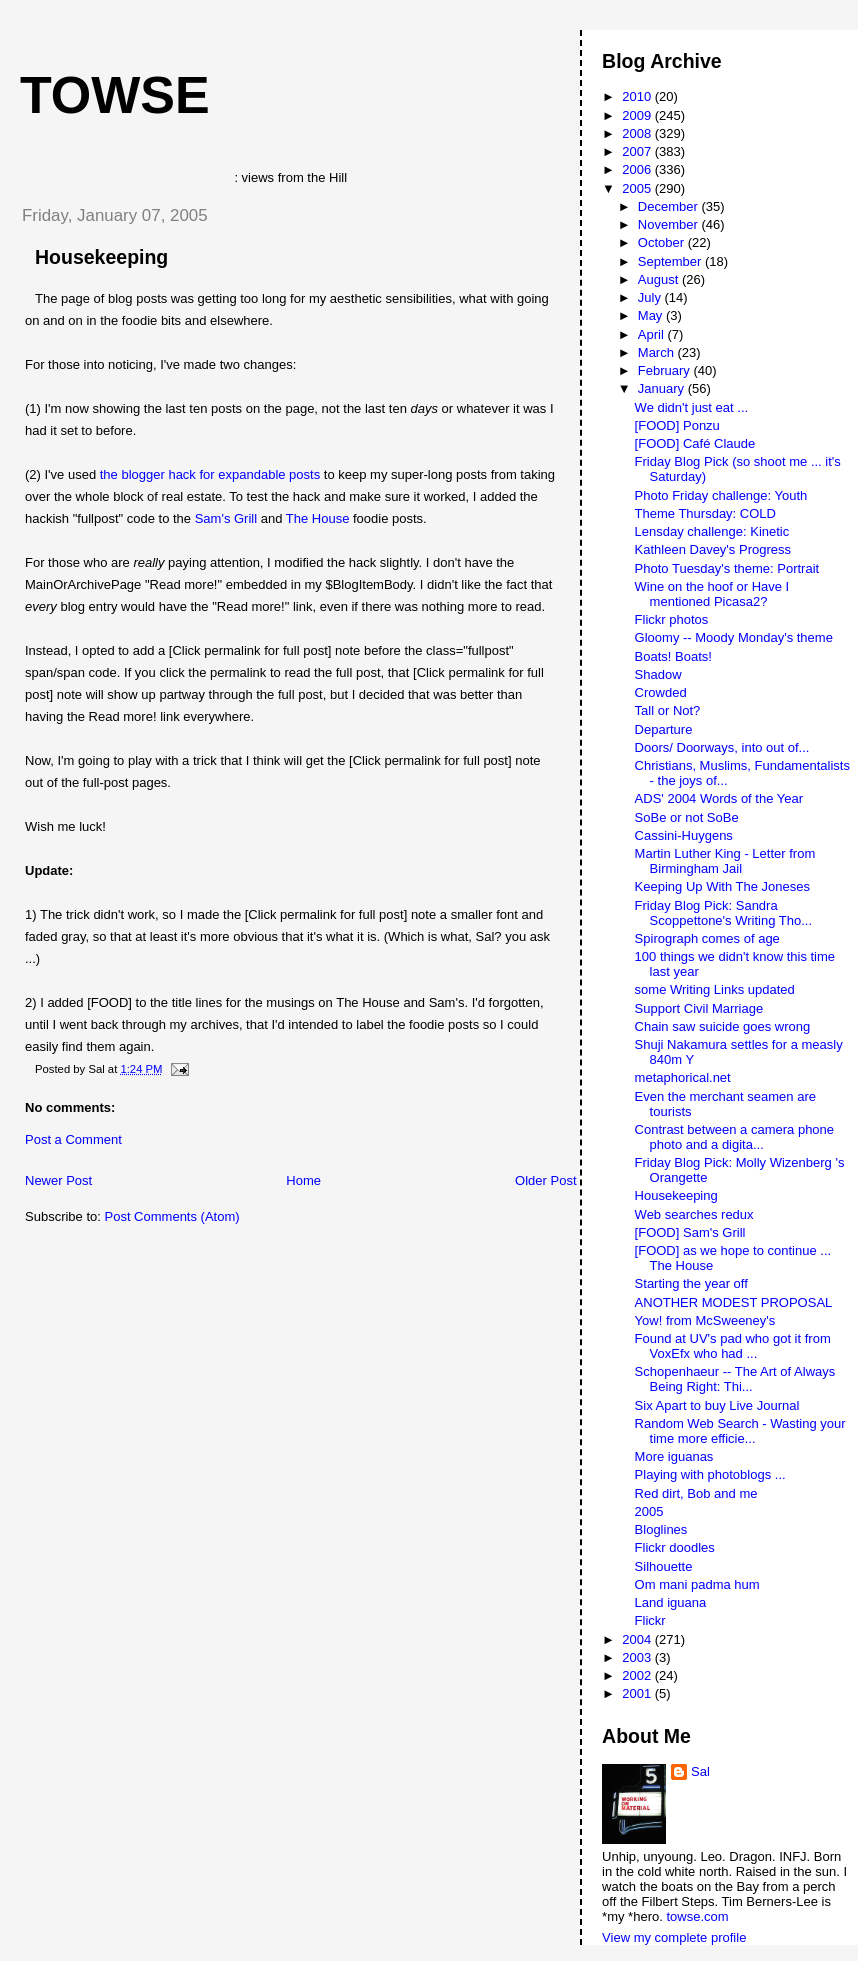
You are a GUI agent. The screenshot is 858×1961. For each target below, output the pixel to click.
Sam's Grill (226, 518)
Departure (664, 729)
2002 (638, 1675)
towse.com (697, 1916)
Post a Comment (73, 1139)
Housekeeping (101, 257)
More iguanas (674, 1456)
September (671, 261)
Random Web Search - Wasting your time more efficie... (740, 1431)
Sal (700, 1771)
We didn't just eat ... (692, 407)
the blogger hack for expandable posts (210, 474)
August (660, 279)
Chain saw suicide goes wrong (723, 1026)
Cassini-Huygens (684, 835)
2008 (638, 133)
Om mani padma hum (697, 1584)
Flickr (650, 1620)
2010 (638, 96)
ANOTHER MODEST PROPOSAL (734, 1302)
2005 (638, 188)
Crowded (661, 692)
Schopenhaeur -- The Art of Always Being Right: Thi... (735, 1379)
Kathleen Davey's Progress (713, 549)
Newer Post (58, 1180)
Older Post (545, 1180)
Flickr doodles (675, 1547)
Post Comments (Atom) (172, 1216)
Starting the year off (691, 1283)
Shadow (658, 674)
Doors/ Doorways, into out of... (722, 747)
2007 (638, 151)
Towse (115, 95)
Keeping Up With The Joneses (722, 886)
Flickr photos (672, 619)
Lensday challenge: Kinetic (712, 531)
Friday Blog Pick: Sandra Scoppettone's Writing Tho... (723, 913)
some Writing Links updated (715, 989)
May (652, 315)
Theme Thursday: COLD (705, 513)
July (651, 297)
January (663, 388)
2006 (638, 169)
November (670, 224)
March (658, 352)
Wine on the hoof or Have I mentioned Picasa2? (712, 594)
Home (303, 1180)
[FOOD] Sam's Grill (690, 1232)
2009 (638, 115)
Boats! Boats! (673, 656)
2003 (638, 1657)
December (670, 206)
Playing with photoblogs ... (710, 1474)
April (653, 334)
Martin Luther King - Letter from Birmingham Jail (725, 861)
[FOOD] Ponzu (677, 425)
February (666, 370)
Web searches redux (694, 1214)
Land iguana (671, 1602)
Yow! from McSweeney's (705, 1320)
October (663, 242)
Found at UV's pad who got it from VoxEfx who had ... (733, 1346)
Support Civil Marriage (699, 1008)
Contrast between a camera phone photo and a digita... (734, 1137)
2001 (638, 1693)
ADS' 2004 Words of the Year (719, 798)
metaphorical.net (683, 1077)
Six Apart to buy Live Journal (717, 1405)
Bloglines (661, 1529)
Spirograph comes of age (707, 938)
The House (318, 518)
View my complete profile (674, 1937)
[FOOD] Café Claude (695, 443)
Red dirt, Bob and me (696, 1493)
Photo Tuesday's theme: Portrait (727, 568)
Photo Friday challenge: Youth (721, 495)
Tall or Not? (668, 710)
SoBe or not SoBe (687, 817)
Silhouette (664, 1566)
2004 (638, 1639)
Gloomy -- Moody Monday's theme (734, 637)
